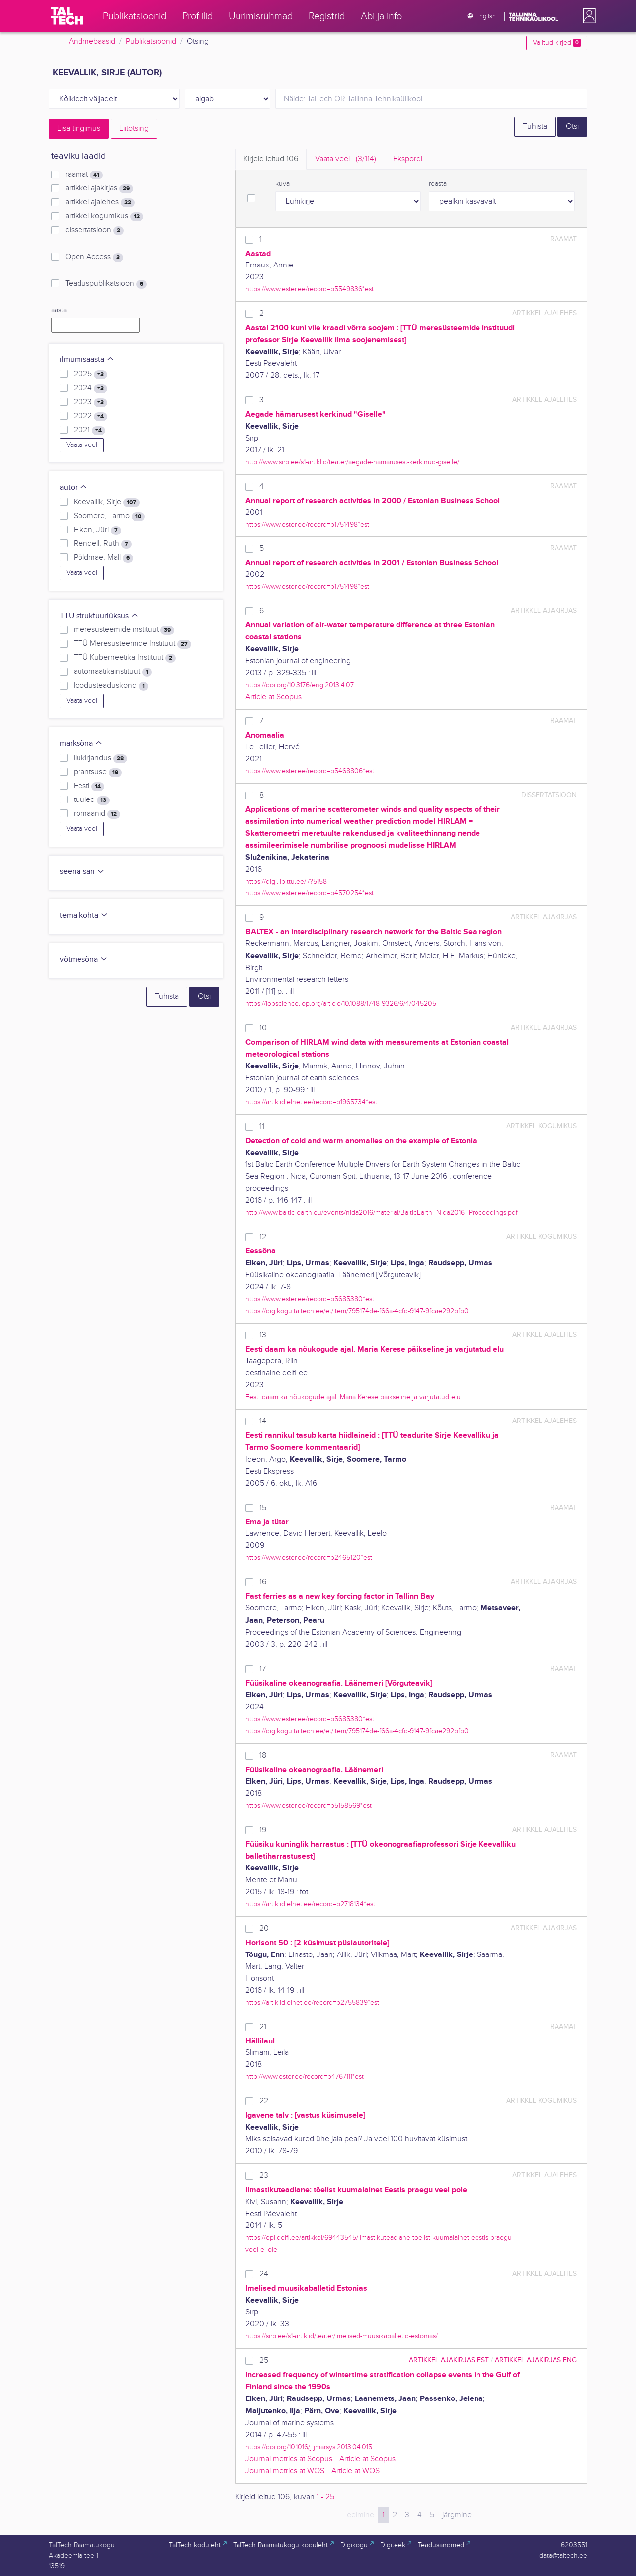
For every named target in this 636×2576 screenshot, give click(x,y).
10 (263, 1028)
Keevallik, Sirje (107, 502)
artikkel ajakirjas (99, 188)
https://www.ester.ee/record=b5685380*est (309, 1299)
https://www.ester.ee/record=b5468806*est (309, 771)
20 (264, 1928)
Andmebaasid (92, 41)
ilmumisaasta (87, 359)
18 (262, 1755)
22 (263, 2101)
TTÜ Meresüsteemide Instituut (132, 644)
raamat (84, 174)
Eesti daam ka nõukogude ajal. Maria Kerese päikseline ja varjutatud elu (353, 1397)
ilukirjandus (100, 758)
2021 (89, 430)
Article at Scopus (273, 697)
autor (73, 487)
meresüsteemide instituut (124, 630)
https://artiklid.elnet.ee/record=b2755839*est (312, 2002)
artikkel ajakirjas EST (449, 2360)
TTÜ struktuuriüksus (99, 616)
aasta (59, 310)
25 (263, 2360)
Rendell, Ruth (103, 544)
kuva (282, 184)
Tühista (535, 126)
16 (262, 1582)
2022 (90, 416)
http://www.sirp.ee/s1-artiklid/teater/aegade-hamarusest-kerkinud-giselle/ (352, 462)
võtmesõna (84, 959)
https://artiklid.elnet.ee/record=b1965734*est (311, 1102)
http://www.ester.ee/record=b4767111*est (304, 2076)
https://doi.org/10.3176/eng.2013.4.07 (299, 685)
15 (262, 1507)
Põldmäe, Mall (103, 558)
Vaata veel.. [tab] (345, 159)
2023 (90, 402)
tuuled (92, 800)
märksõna (81, 743)
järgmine (457, 2515)
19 (262, 1830)
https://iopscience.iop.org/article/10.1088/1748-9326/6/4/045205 (340, 1003)
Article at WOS (355, 2471)
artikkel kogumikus (104, 216)
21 (262, 2027)
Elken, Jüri (97, 530)
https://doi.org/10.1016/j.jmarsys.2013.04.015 (308, 2447)
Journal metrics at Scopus (288, 2459)
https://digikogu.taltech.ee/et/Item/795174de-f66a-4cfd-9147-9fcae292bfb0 (357, 1311)
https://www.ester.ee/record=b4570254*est (309, 893)
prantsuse (98, 772)
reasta (438, 184)
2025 (90, 374)
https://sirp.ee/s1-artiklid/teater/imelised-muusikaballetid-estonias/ (341, 2336)
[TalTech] (67, 15)
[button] (587, 16)
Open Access (94, 257)
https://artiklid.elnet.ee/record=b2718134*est (310, 1904)
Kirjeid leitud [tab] (270, 159)
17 (262, 1669)
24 (263, 2274)
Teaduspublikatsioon (106, 284)
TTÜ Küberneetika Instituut (125, 658)
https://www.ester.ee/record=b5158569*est (308, 1805)
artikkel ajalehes (100, 202)
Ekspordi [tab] (407, 159)
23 (263, 2175)
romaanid (97, 814)
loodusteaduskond (111, 686)
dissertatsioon (94, 230)
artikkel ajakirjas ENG (536, 2360)
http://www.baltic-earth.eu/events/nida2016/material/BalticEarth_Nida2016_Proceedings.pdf (381, 1212)
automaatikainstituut (113, 672)
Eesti (89, 786)
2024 (90, 388)
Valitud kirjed (557, 43)
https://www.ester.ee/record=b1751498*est (307, 524)
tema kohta (84, 915)
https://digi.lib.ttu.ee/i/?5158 (286, 881)
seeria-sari (82, 871)
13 (262, 1335)
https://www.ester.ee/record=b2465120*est (308, 1557)
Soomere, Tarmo (109, 516)
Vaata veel (81, 445)
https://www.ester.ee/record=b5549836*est (309, 289)
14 (262, 1421)
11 (261, 1126)
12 (262, 1237)
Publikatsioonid (151, 41)
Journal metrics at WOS (284, 2471)
